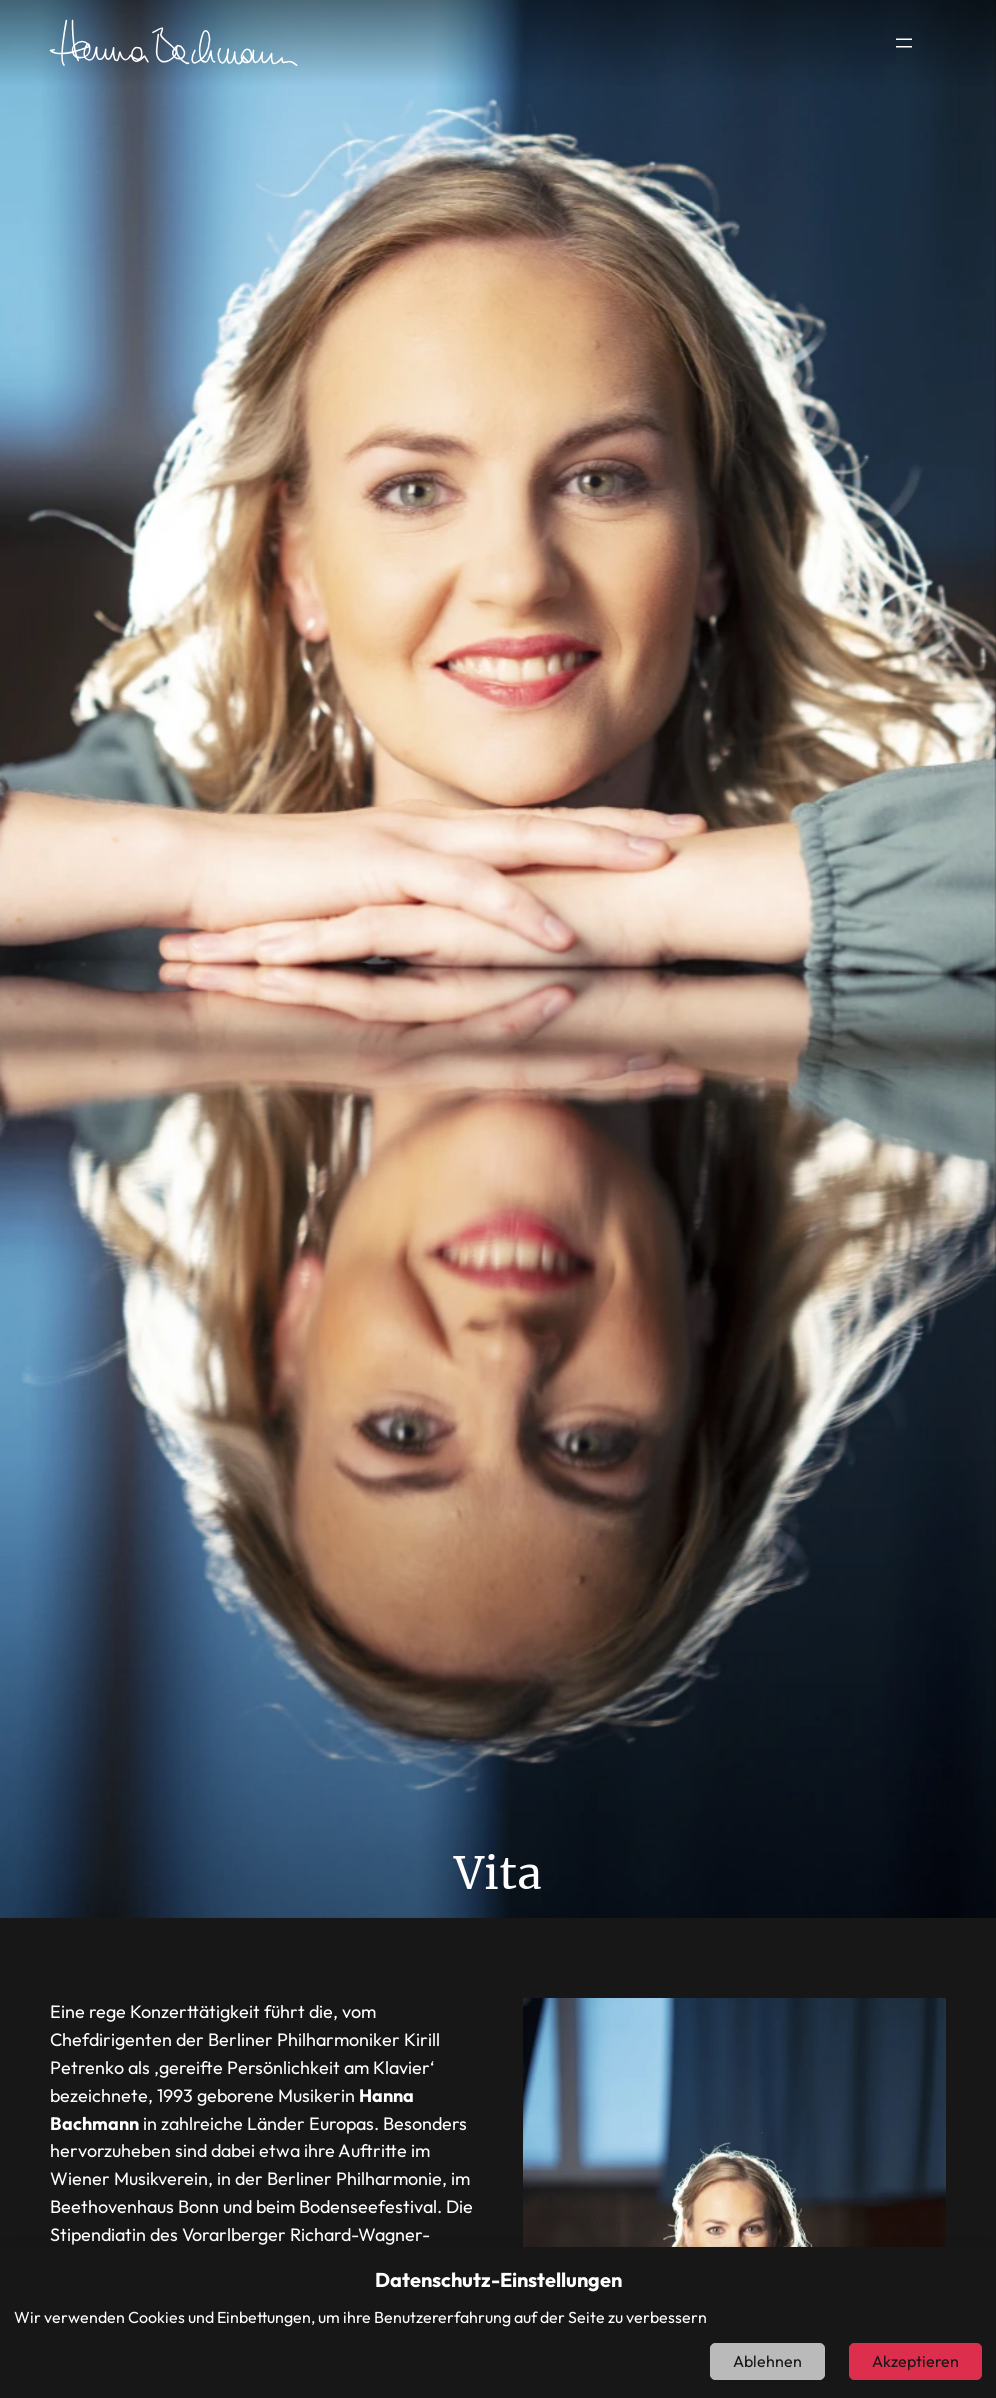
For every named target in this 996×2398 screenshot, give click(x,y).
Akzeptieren (915, 2361)
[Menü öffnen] (904, 43)
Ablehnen (767, 2361)
